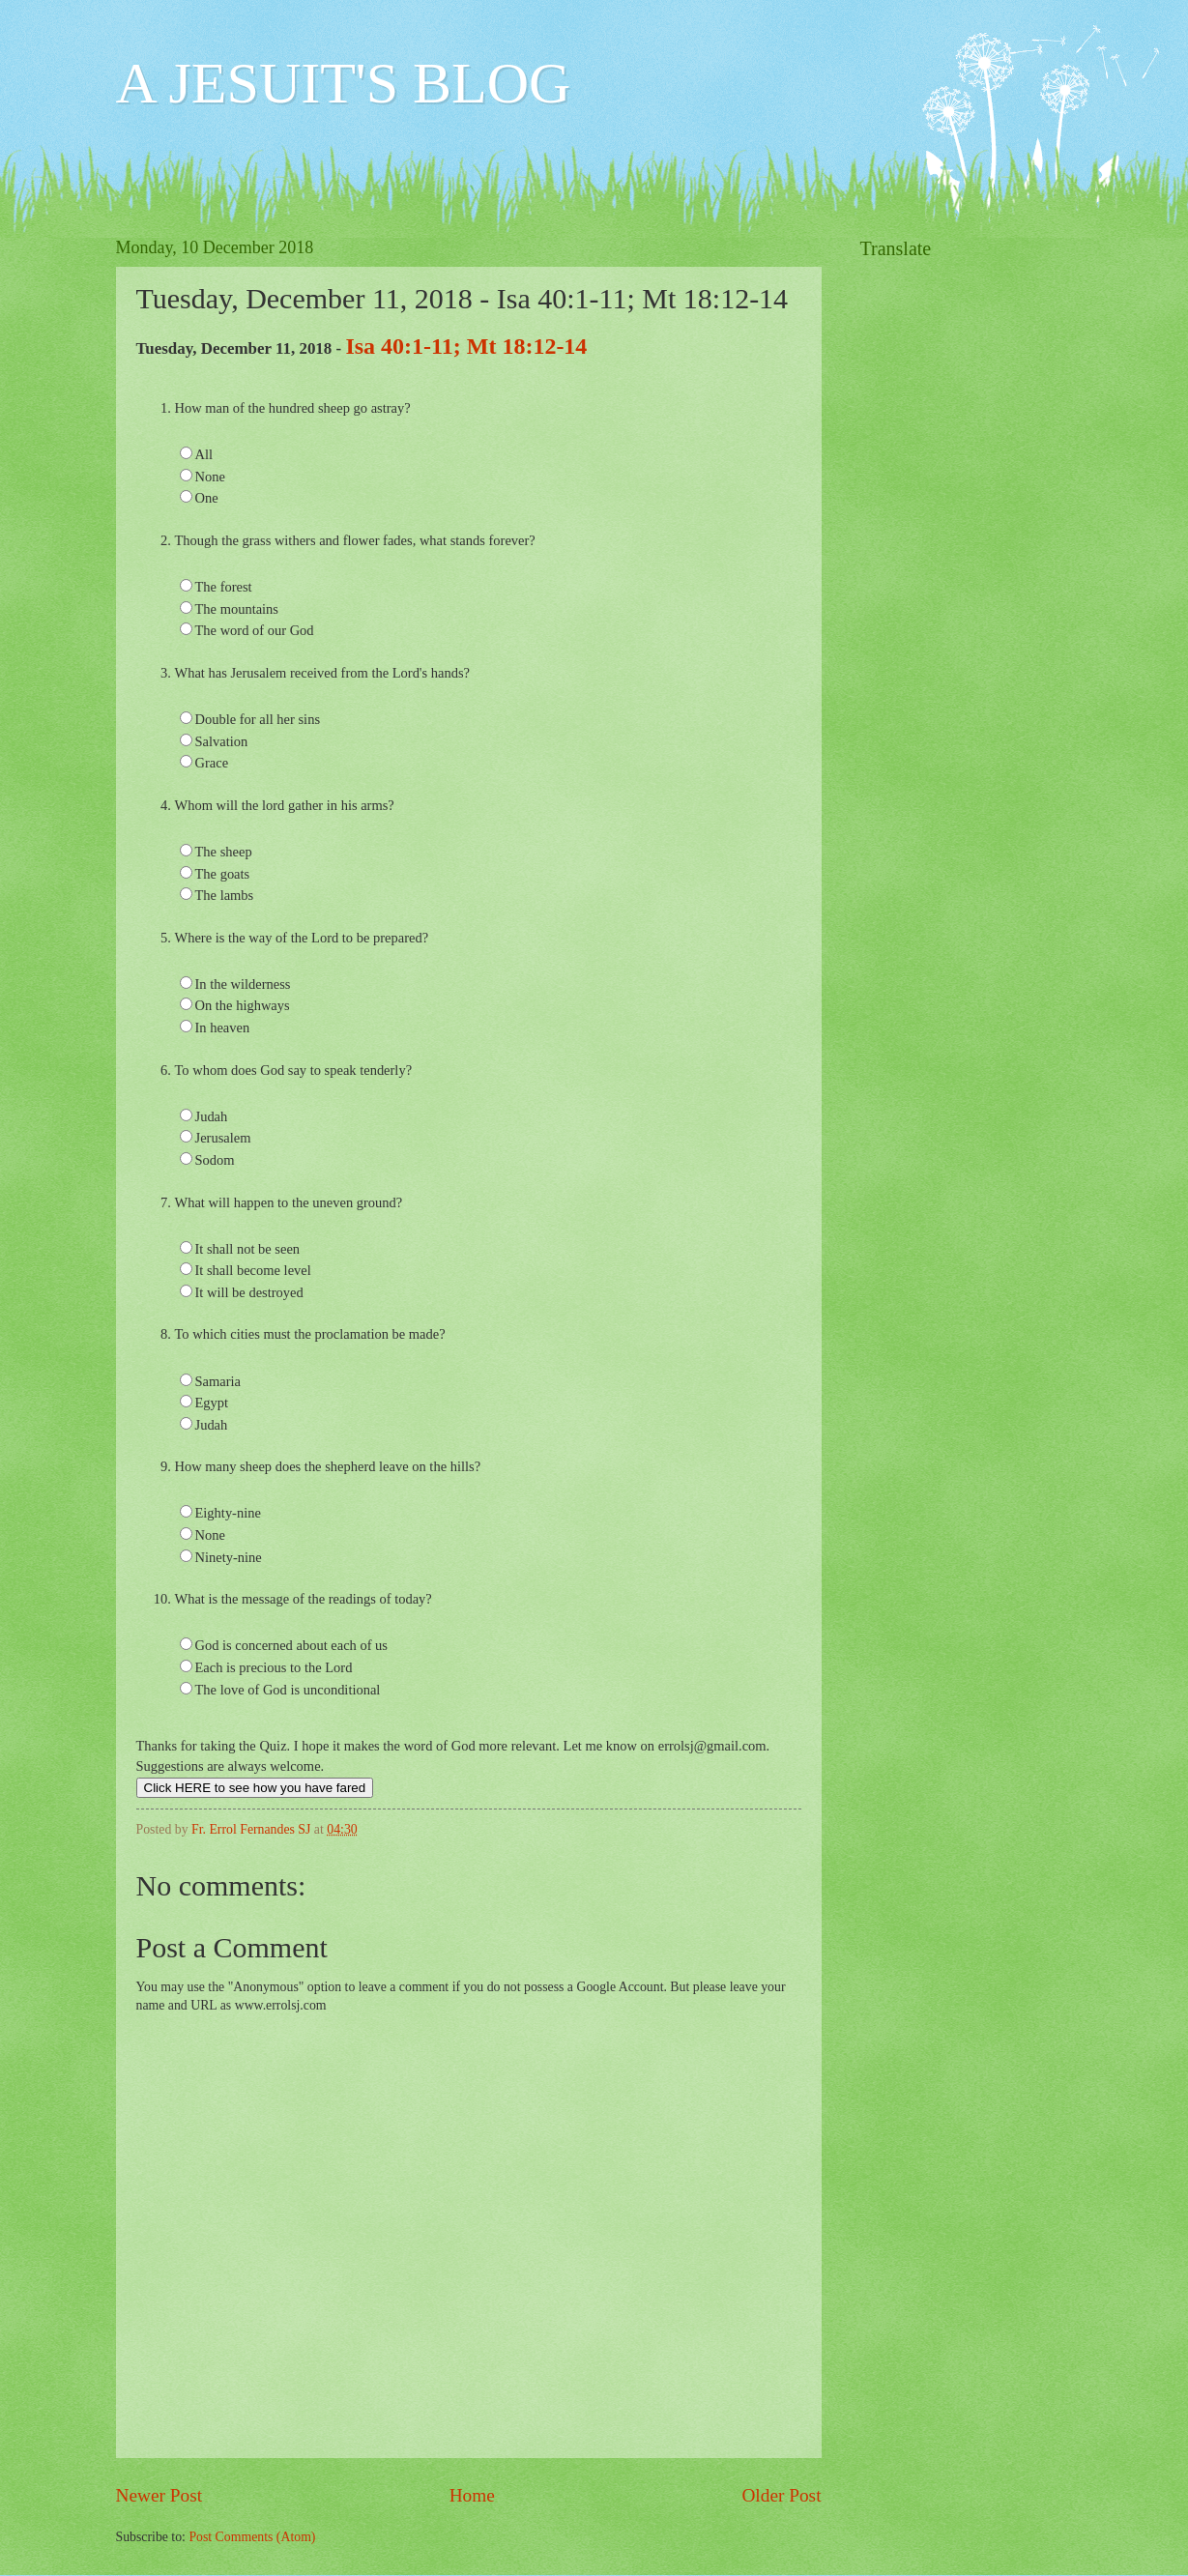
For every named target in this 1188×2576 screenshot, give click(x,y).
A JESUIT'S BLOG (343, 83)
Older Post (781, 2495)
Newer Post (159, 2495)
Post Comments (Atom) (251, 2537)
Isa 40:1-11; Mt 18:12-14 (466, 346)
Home (472, 2495)
